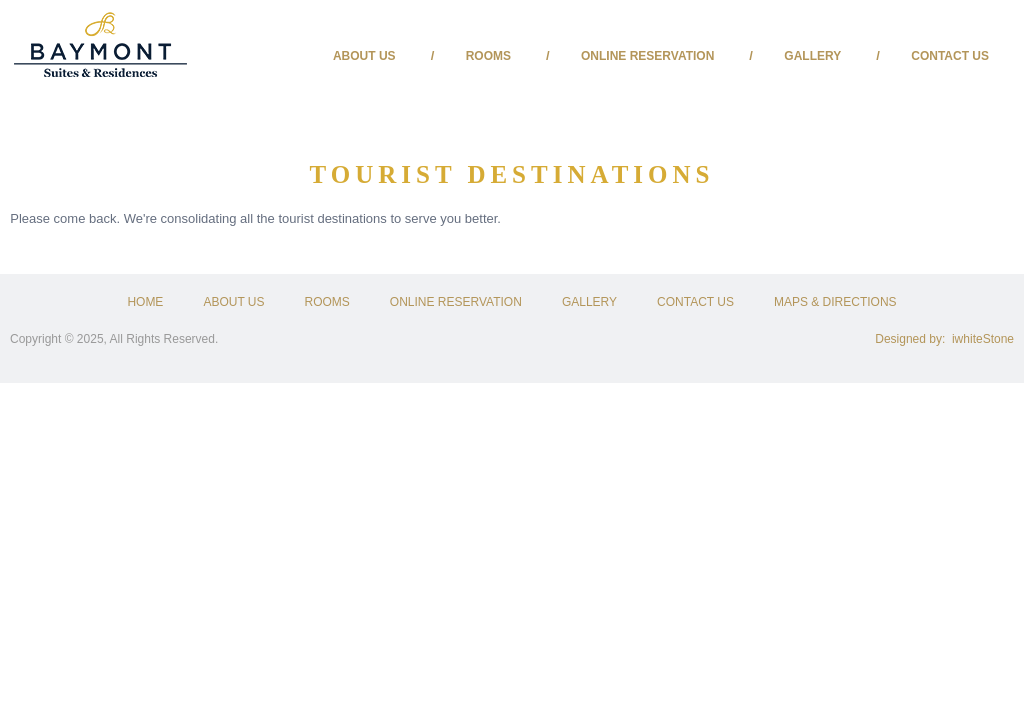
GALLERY (589, 302)
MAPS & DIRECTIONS (835, 302)
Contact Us (950, 55)
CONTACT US (695, 302)
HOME (145, 302)
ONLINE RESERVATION (456, 302)
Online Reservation (647, 55)
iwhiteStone (983, 339)
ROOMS (327, 302)
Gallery (812, 55)
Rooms (488, 55)
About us (364, 55)
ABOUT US (233, 302)
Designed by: (913, 339)
